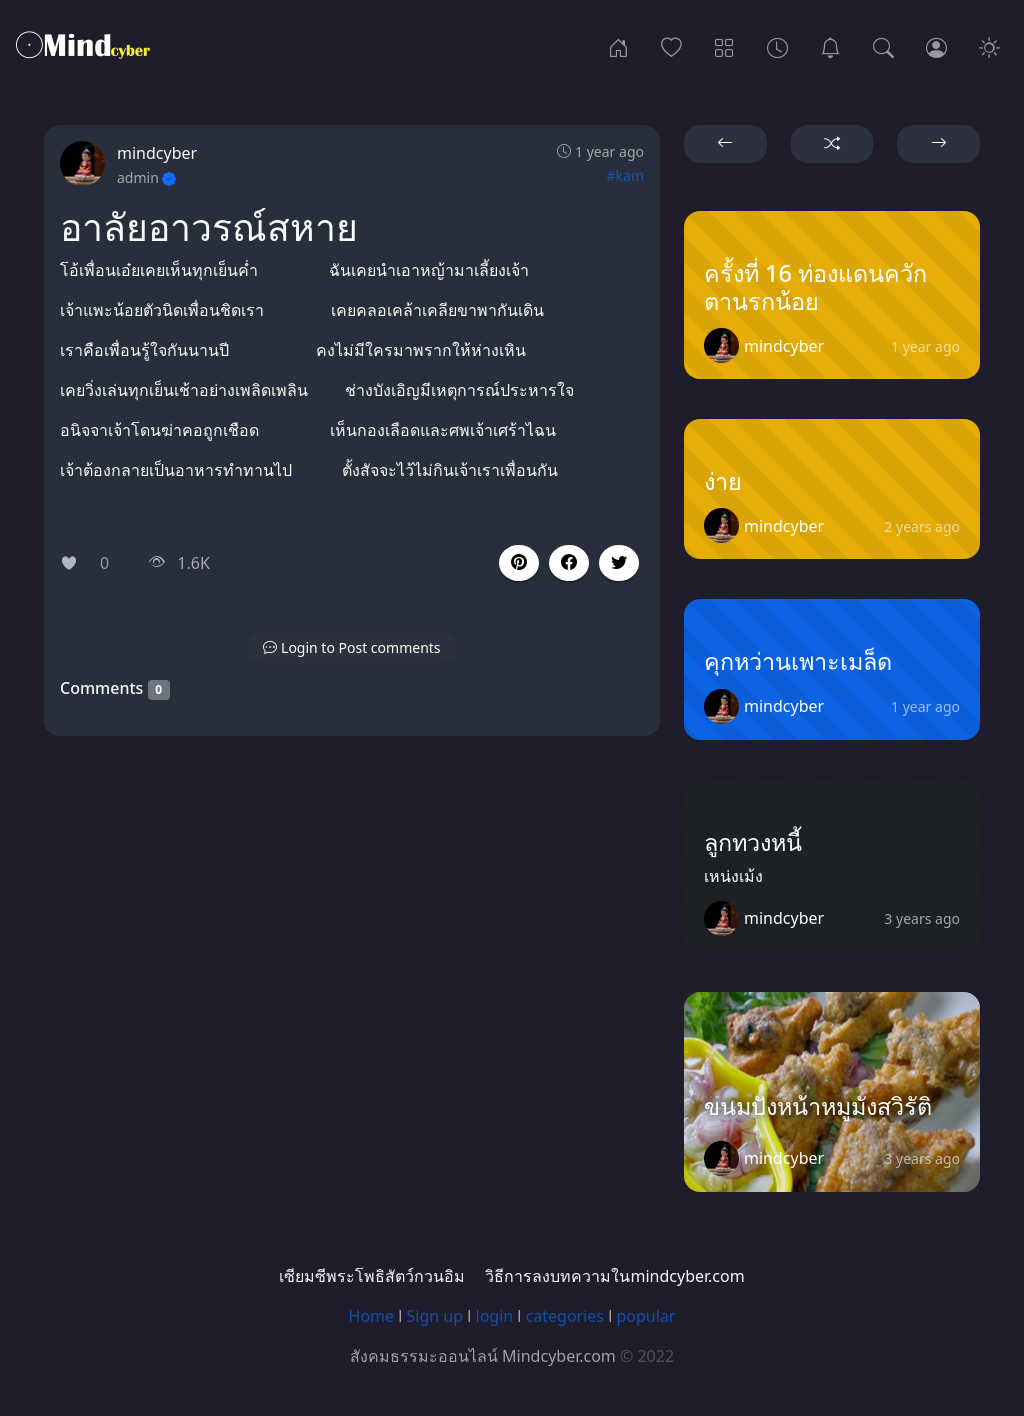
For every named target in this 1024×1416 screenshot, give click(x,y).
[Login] (936, 46)
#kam (625, 175)
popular (645, 1316)
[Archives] (777, 46)
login (495, 1316)
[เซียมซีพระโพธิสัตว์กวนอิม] (830, 46)
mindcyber (157, 153)
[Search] (883, 46)
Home (372, 1316)
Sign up (435, 1316)
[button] (569, 563)
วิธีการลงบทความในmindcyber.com (614, 1276)
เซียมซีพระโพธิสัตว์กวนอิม (372, 1276)
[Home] (618, 46)
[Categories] (724, 46)
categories (565, 1316)
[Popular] (671, 46)
